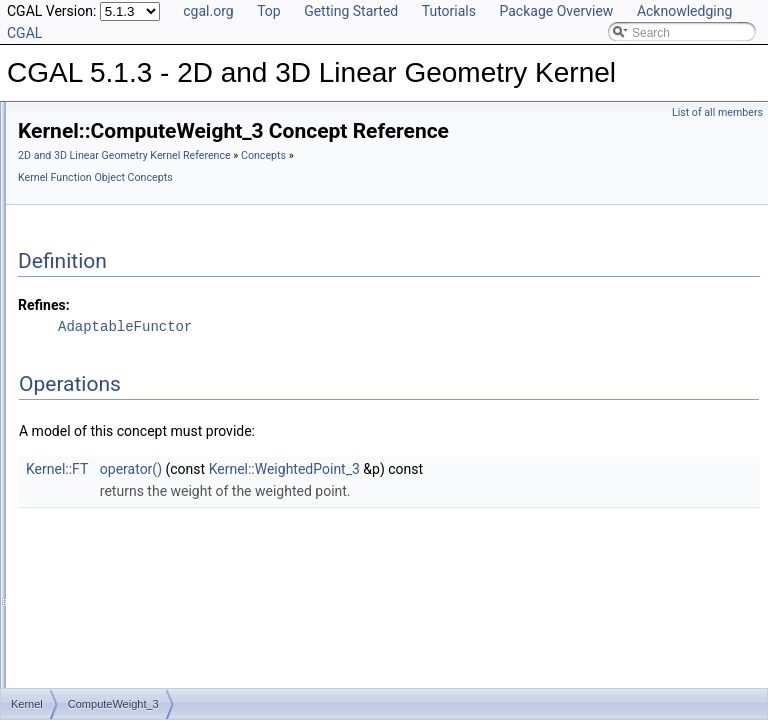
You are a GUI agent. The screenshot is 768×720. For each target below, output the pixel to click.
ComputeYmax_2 (128, 625)
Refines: (294, 333)
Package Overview (556, 11)
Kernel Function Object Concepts (400, 205)
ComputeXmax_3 (128, 493)
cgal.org (208, 11)
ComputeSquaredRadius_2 (154, 273)
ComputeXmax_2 (128, 471)
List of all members (717, 112)
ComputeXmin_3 (126, 537)
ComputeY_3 (117, 603)
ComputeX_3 (117, 449)
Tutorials (449, 11)
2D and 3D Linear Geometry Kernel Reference (374, 183)
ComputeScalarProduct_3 (150, 119)
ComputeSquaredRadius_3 (154, 295)
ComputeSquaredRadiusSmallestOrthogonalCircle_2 (222, 317)
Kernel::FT (307, 497)
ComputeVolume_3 (133, 361)
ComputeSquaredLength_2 (154, 229)
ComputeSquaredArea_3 (148, 141)
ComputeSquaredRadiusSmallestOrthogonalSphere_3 (226, 339)
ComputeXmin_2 (126, 515)
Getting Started (351, 11)
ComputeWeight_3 (131, 405)
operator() (381, 497)
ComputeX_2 (117, 427)
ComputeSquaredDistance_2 (159, 163)
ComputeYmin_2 (126, 669)
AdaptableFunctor (375, 354)
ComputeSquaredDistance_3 (159, 185)
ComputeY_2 (117, 581)
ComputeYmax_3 (128, 647)
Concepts (290, 205)
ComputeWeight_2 (131, 383)
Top (269, 11)
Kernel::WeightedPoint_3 (534, 497)
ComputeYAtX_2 (126, 559)
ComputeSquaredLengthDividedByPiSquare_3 (206, 207)
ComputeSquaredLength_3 (154, 251)
